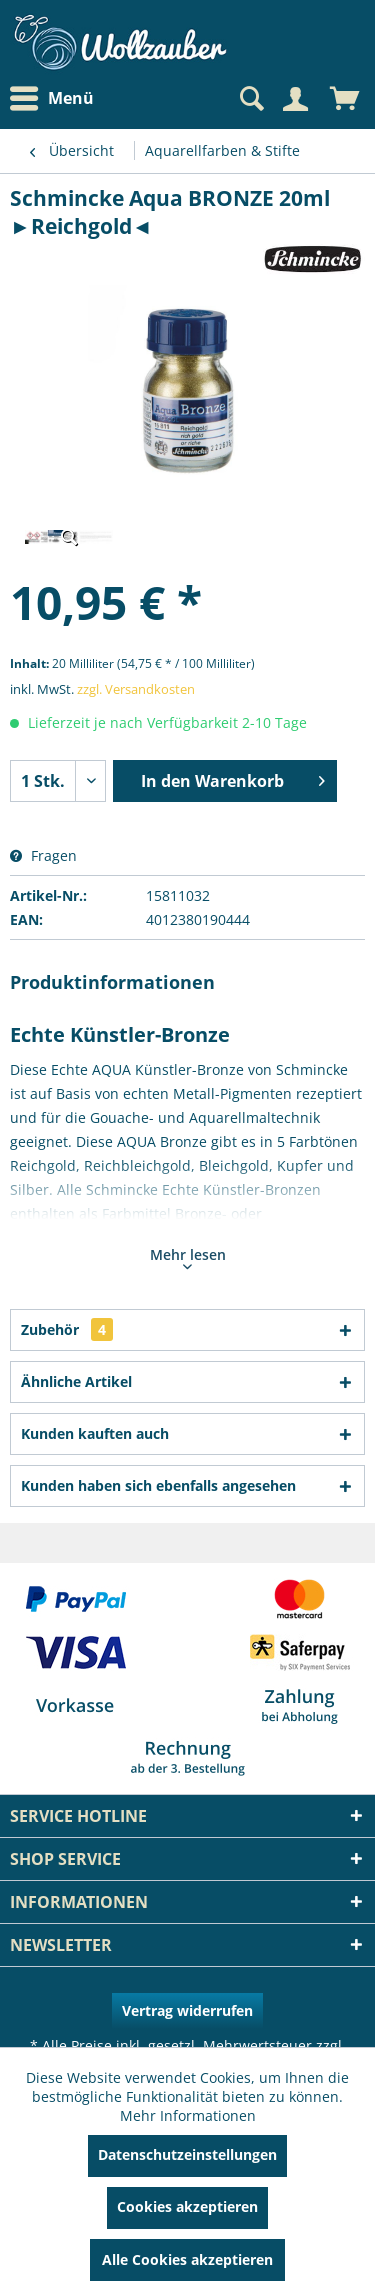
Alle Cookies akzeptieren (187, 2259)
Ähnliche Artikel (76, 1381)
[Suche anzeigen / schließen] (250, 99)
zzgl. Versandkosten (136, 689)
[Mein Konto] (295, 99)
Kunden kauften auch (95, 1433)
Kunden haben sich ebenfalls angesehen (158, 1485)
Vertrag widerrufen (187, 2010)
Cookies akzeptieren (187, 2206)
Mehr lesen (188, 1257)
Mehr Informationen (188, 2115)
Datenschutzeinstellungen (187, 2154)
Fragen (43, 855)
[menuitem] (57, 98)
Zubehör (67, 1329)
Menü (52, 99)
